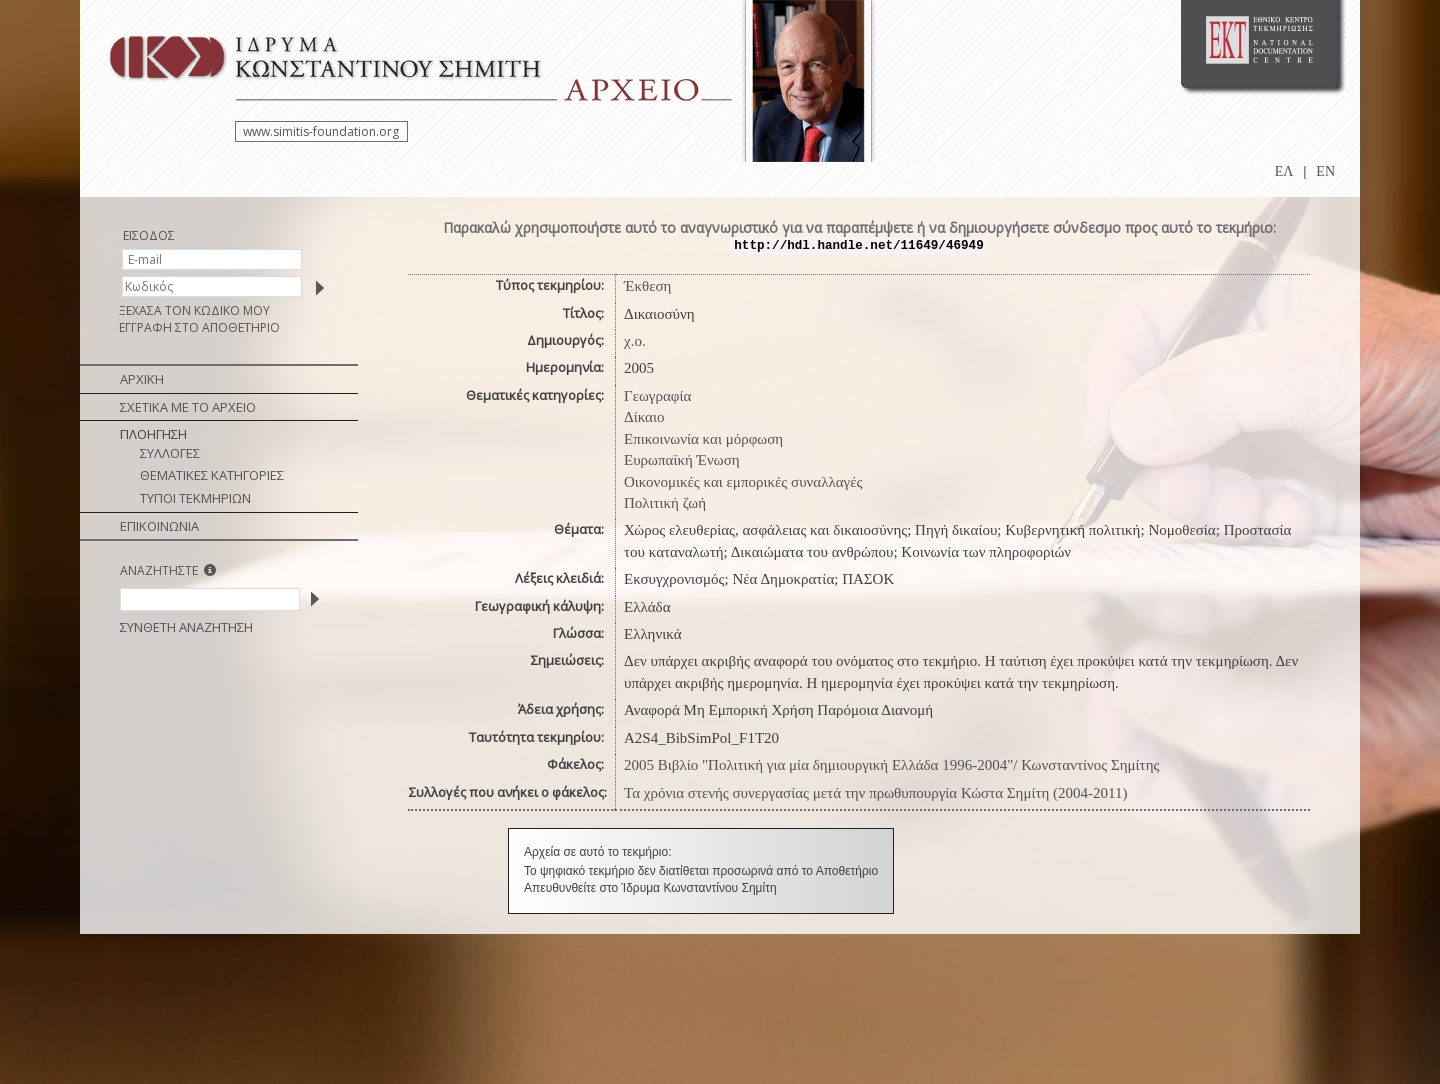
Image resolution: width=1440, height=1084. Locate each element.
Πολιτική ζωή (665, 503)
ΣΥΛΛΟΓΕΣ (170, 453)
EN (1325, 171)
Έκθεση (647, 286)
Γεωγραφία (657, 396)
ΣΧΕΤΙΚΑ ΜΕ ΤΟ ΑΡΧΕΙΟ (188, 407)
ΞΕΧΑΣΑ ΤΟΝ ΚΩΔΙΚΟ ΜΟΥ (194, 310)
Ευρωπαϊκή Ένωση (682, 460)
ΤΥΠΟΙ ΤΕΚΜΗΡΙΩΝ (195, 498)
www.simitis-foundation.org (321, 131)
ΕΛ (1284, 171)
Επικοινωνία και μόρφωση (703, 439)
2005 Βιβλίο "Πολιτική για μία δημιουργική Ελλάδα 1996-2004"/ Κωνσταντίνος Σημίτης (891, 765)
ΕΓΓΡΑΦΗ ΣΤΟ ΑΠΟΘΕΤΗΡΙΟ (199, 327)
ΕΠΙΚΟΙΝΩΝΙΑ (159, 526)
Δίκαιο (644, 417)
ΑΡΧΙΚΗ (142, 379)
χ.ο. (635, 341)
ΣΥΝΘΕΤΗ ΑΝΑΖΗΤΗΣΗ (186, 627)
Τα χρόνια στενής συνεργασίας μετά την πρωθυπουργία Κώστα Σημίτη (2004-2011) (876, 793)
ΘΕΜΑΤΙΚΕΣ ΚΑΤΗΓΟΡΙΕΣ (212, 475)
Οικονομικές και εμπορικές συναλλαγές (743, 482)
